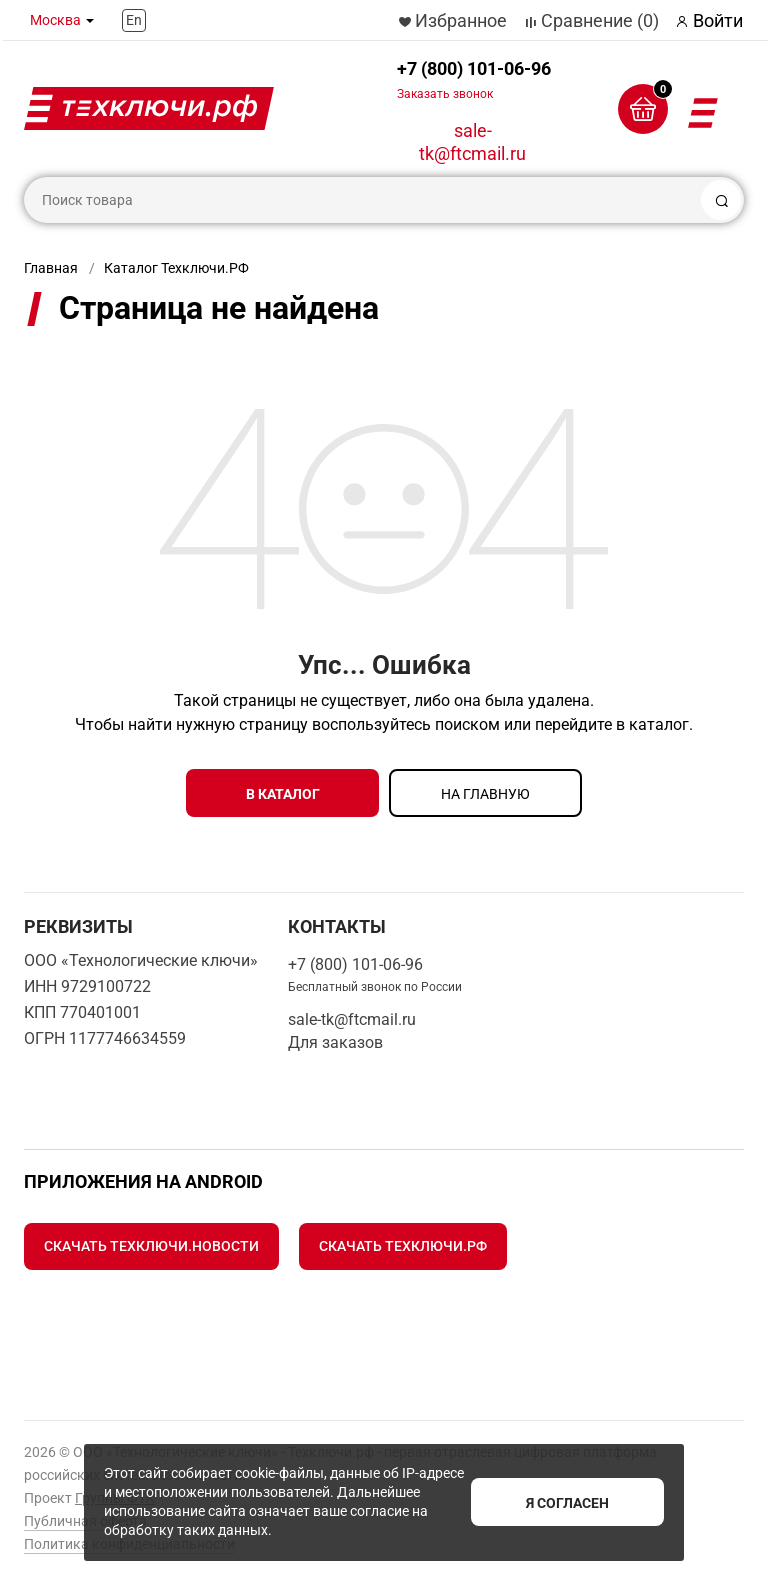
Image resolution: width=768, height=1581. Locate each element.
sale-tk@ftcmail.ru (472, 142)
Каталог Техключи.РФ (176, 268)
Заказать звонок (445, 94)
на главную (485, 794)
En (134, 20)
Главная (51, 268)
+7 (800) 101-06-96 (474, 79)
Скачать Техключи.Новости (151, 1246)
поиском (467, 724)
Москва (55, 20)
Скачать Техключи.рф (403, 1246)
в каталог (283, 794)
